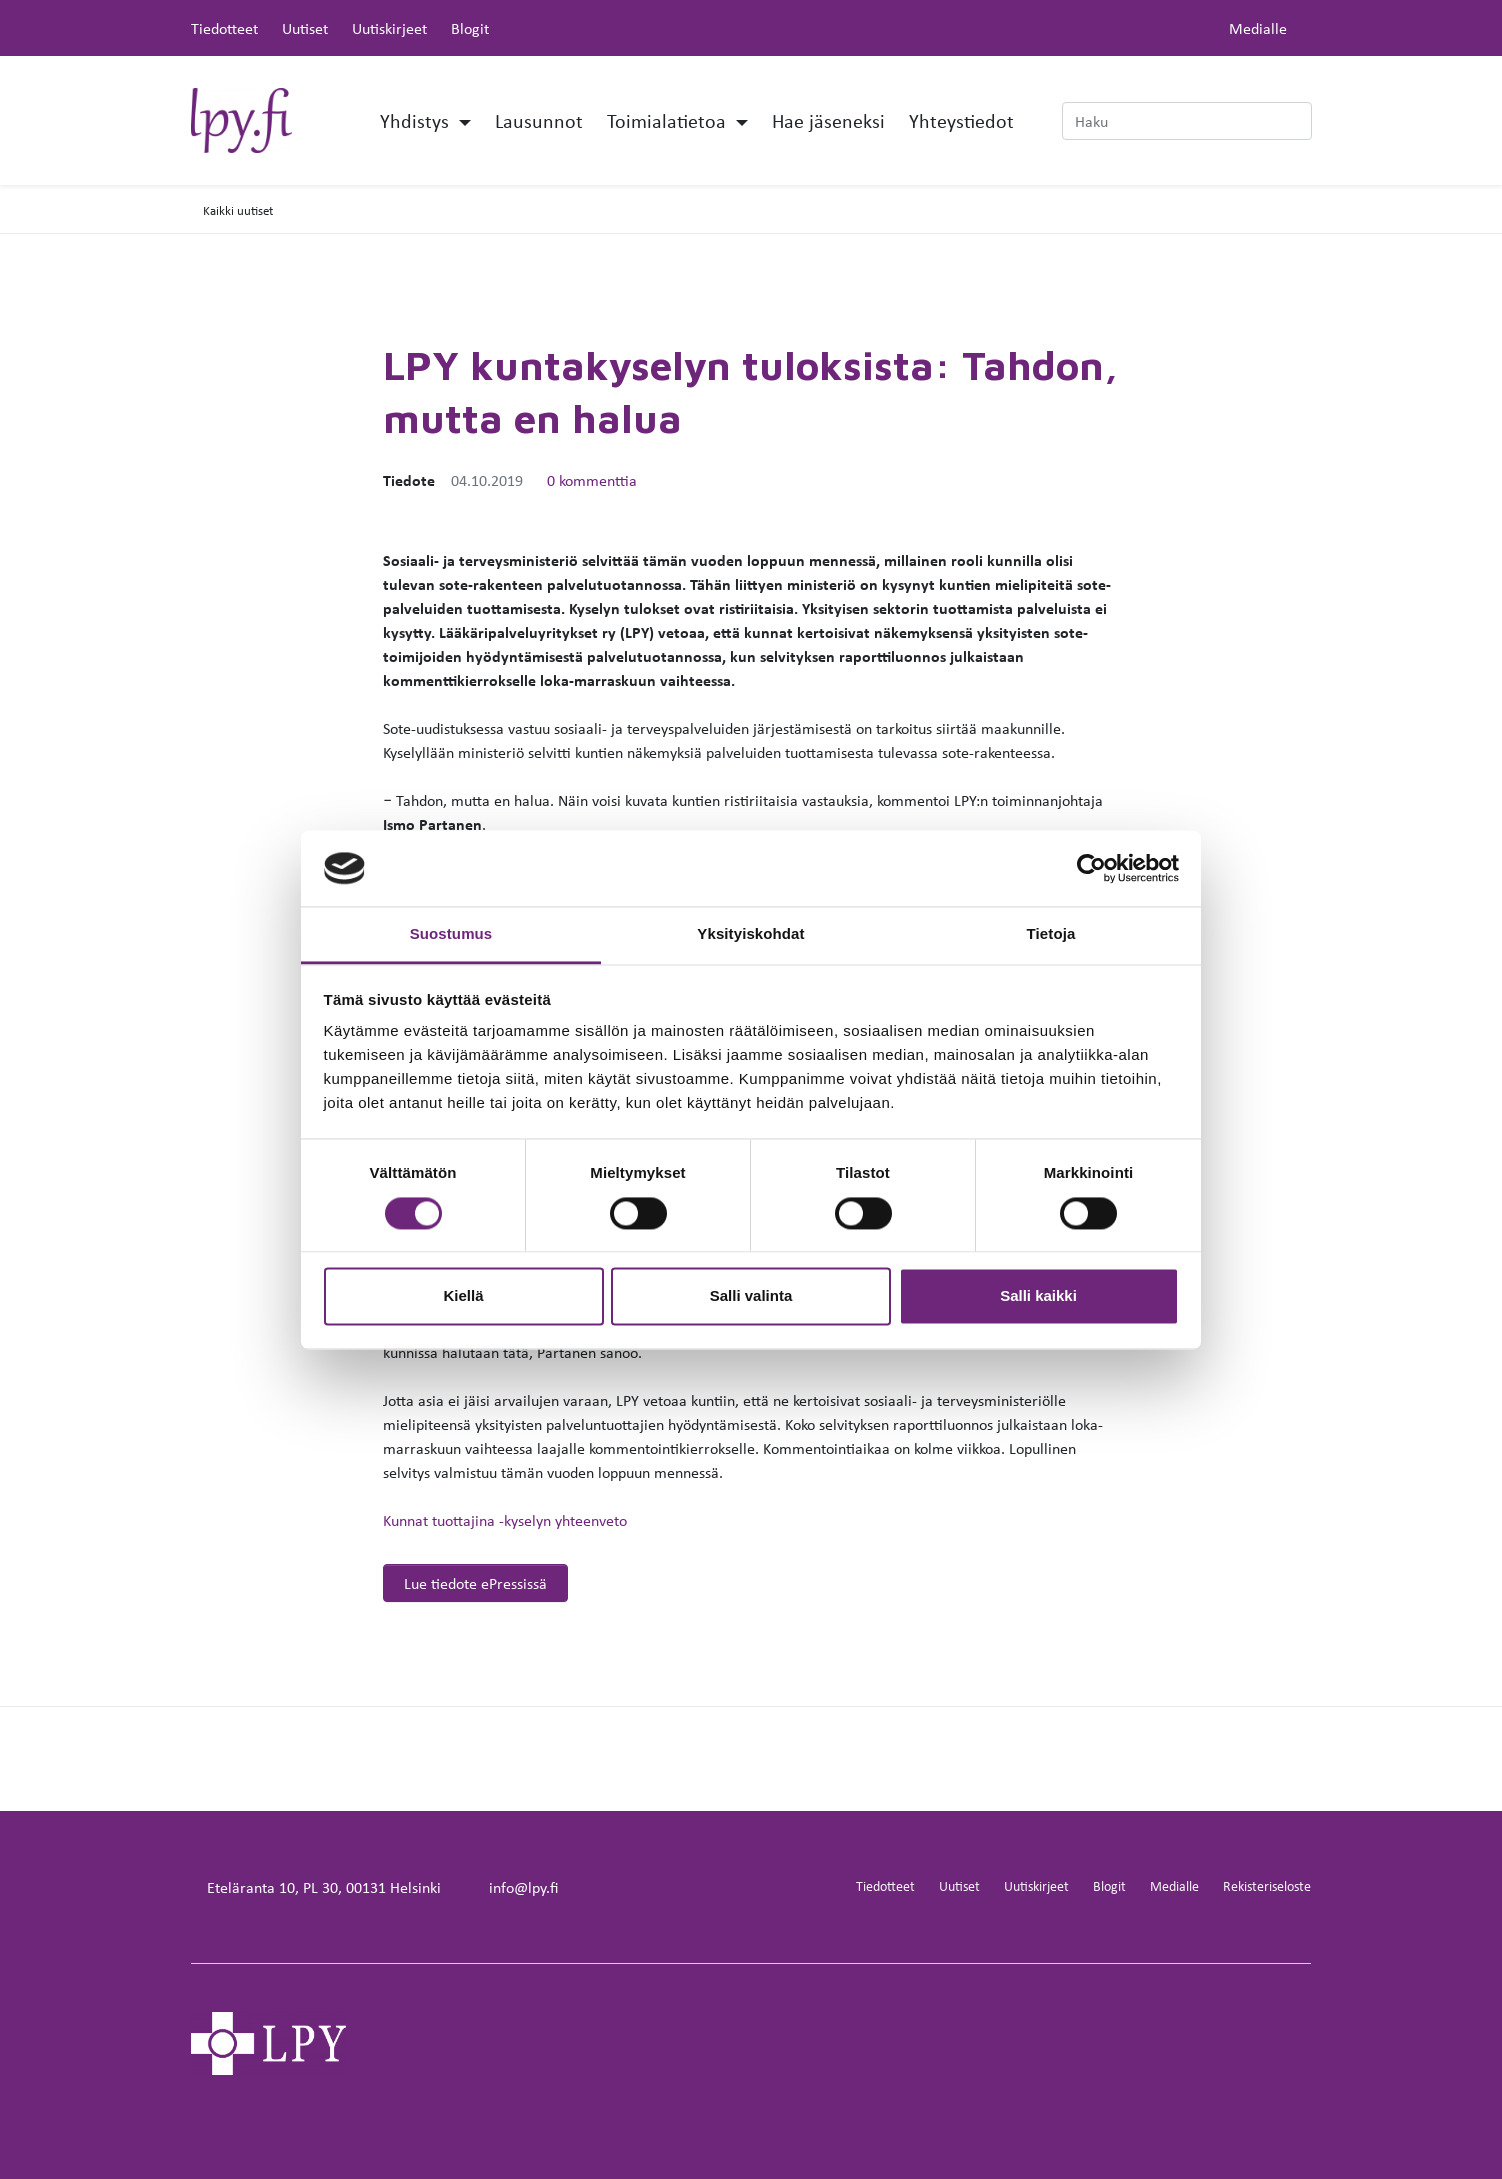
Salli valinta (751, 1296)
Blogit (470, 28)
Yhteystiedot (961, 120)
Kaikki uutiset (238, 210)
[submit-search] (1299, 121)
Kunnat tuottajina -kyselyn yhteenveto (505, 1520)
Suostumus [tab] (451, 934)
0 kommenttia (592, 480)
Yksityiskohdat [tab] (750, 934)
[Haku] (1187, 121)
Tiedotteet (224, 28)
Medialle (1258, 28)
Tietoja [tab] (1051, 934)
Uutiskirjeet (389, 28)
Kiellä (463, 1296)
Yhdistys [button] (417, 120)
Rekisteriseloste (1267, 1885)
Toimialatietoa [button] (669, 120)
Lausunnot (539, 120)
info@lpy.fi (523, 1887)
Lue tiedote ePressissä (475, 1583)
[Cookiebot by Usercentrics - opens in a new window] (1091, 868)
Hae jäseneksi (828, 120)
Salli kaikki (1038, 1296)
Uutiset (305, 28)
